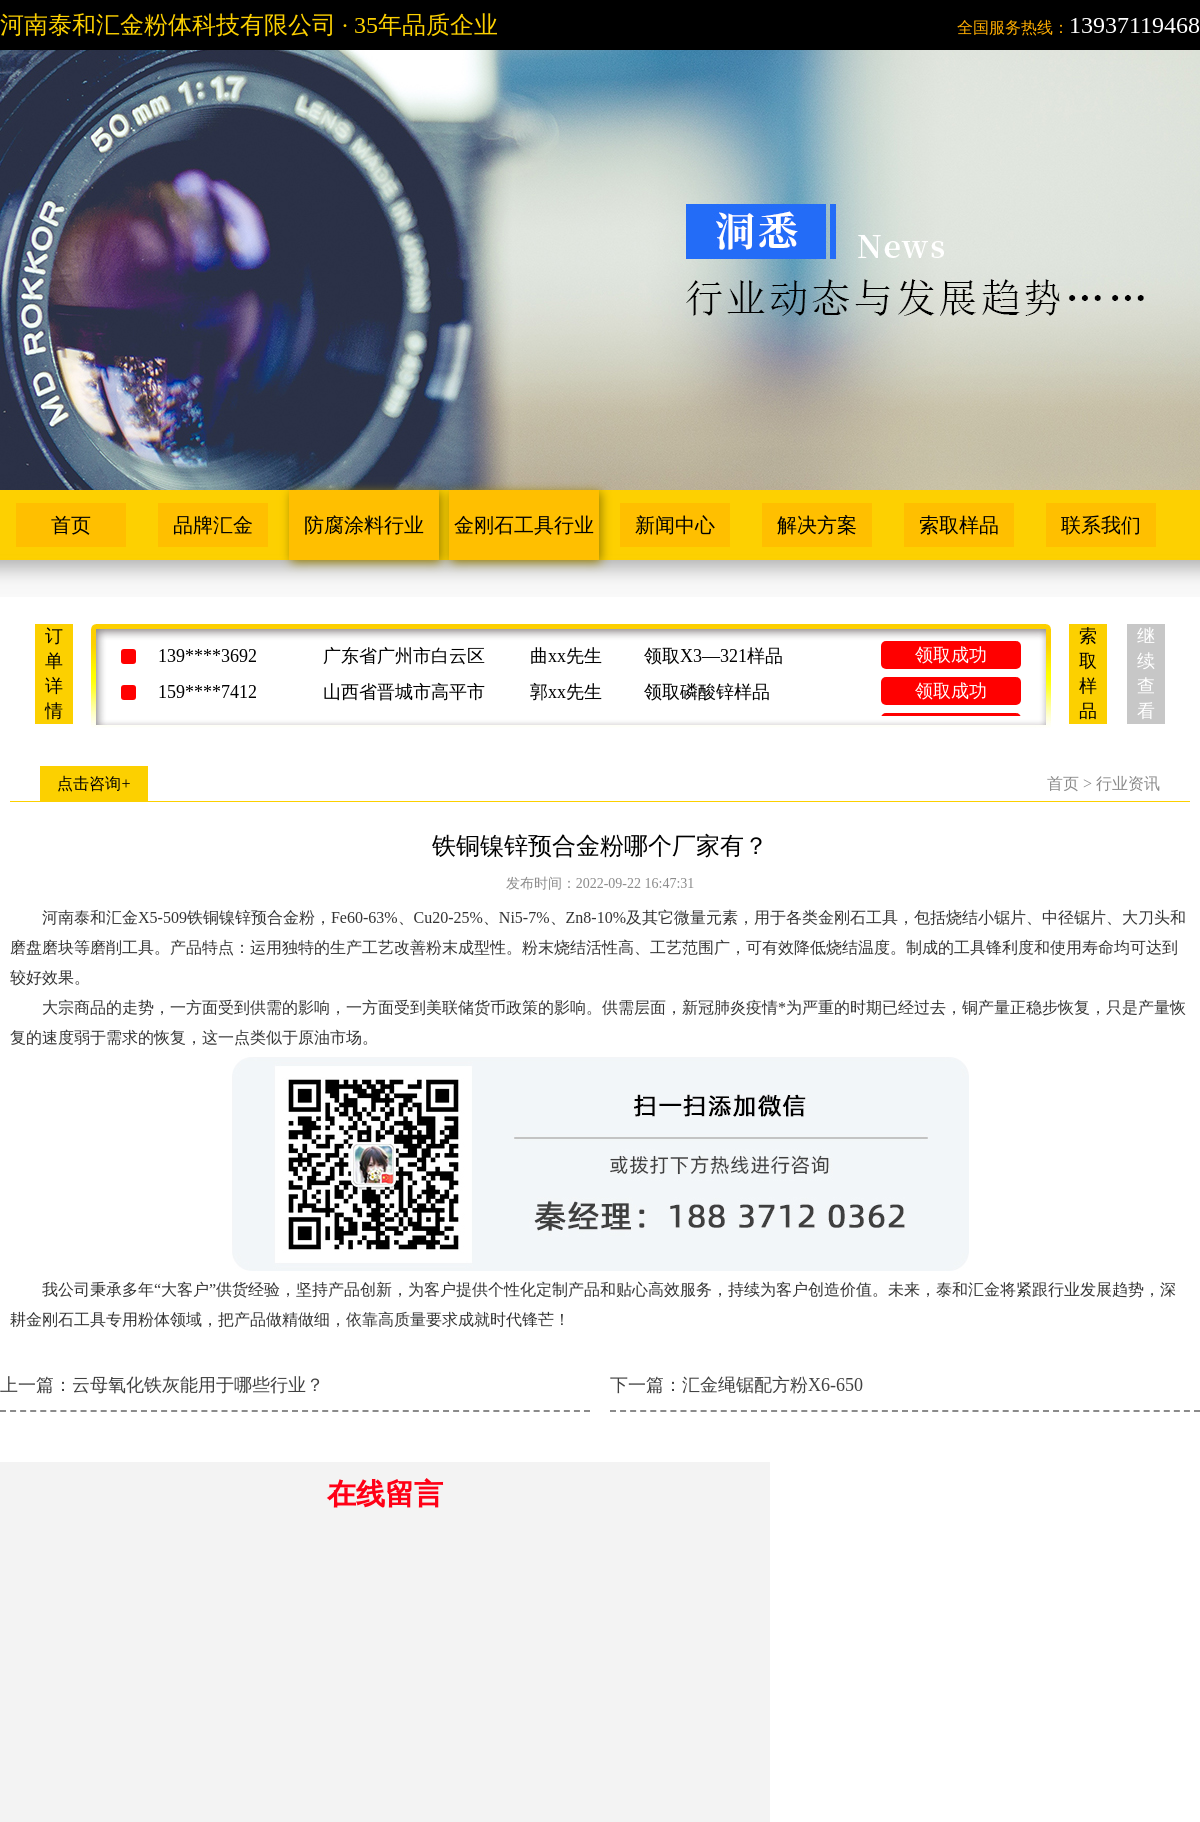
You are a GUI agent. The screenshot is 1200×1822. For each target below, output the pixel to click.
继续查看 (1146, 673)
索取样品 (959, 525)
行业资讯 (1128, 783)
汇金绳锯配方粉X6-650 (772, 1385)
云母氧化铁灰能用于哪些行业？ (198, 1385)
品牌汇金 (213, 525)
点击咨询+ (93, 783)
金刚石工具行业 (524, 525)
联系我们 (1101, 525)
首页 (71, 525)
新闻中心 (675, 525)
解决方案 (817, 525)
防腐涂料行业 (364, 525)
